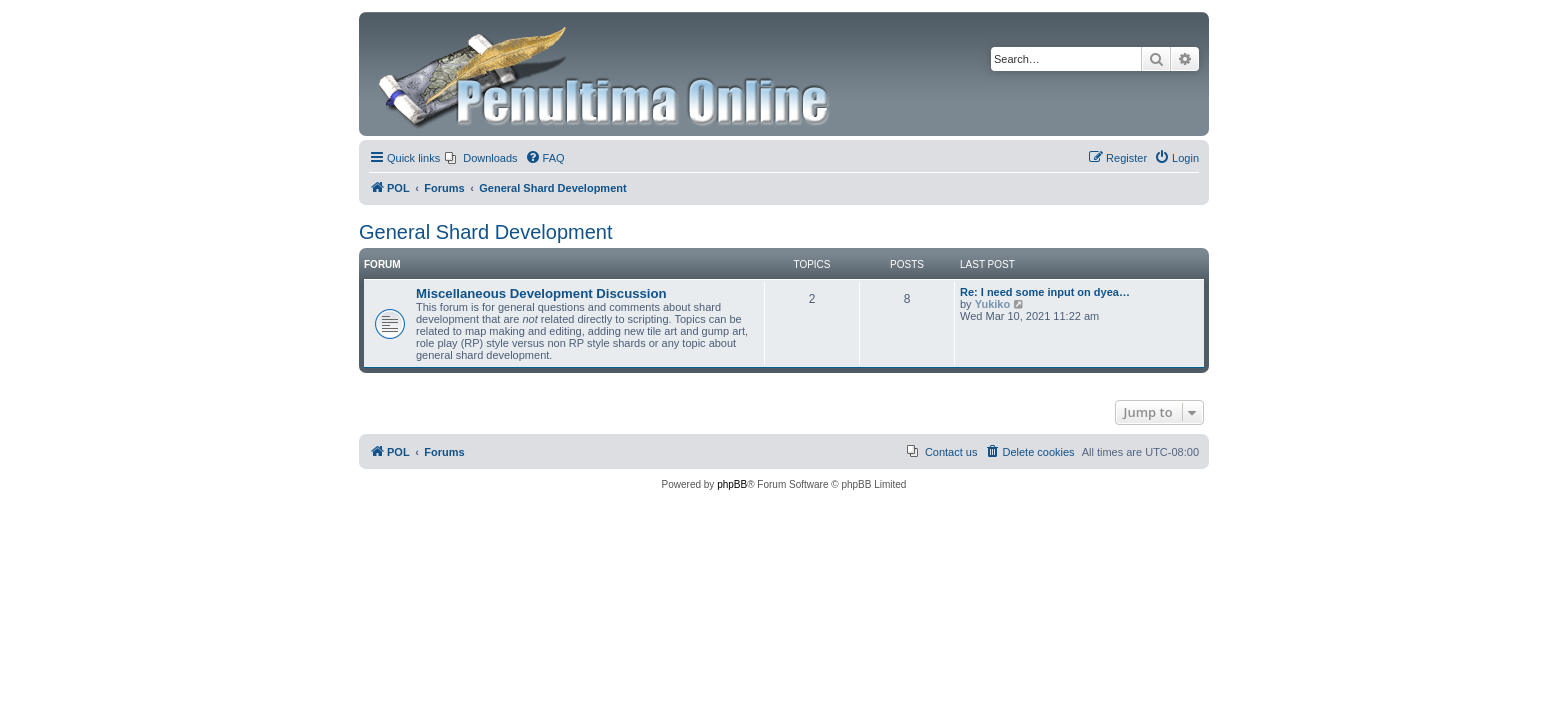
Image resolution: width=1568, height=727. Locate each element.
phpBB (732, 484)
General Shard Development (485, 232)
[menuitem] (481, 158)
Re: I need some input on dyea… (1045, 292)
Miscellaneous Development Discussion (541, 293)
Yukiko (992, 304)
